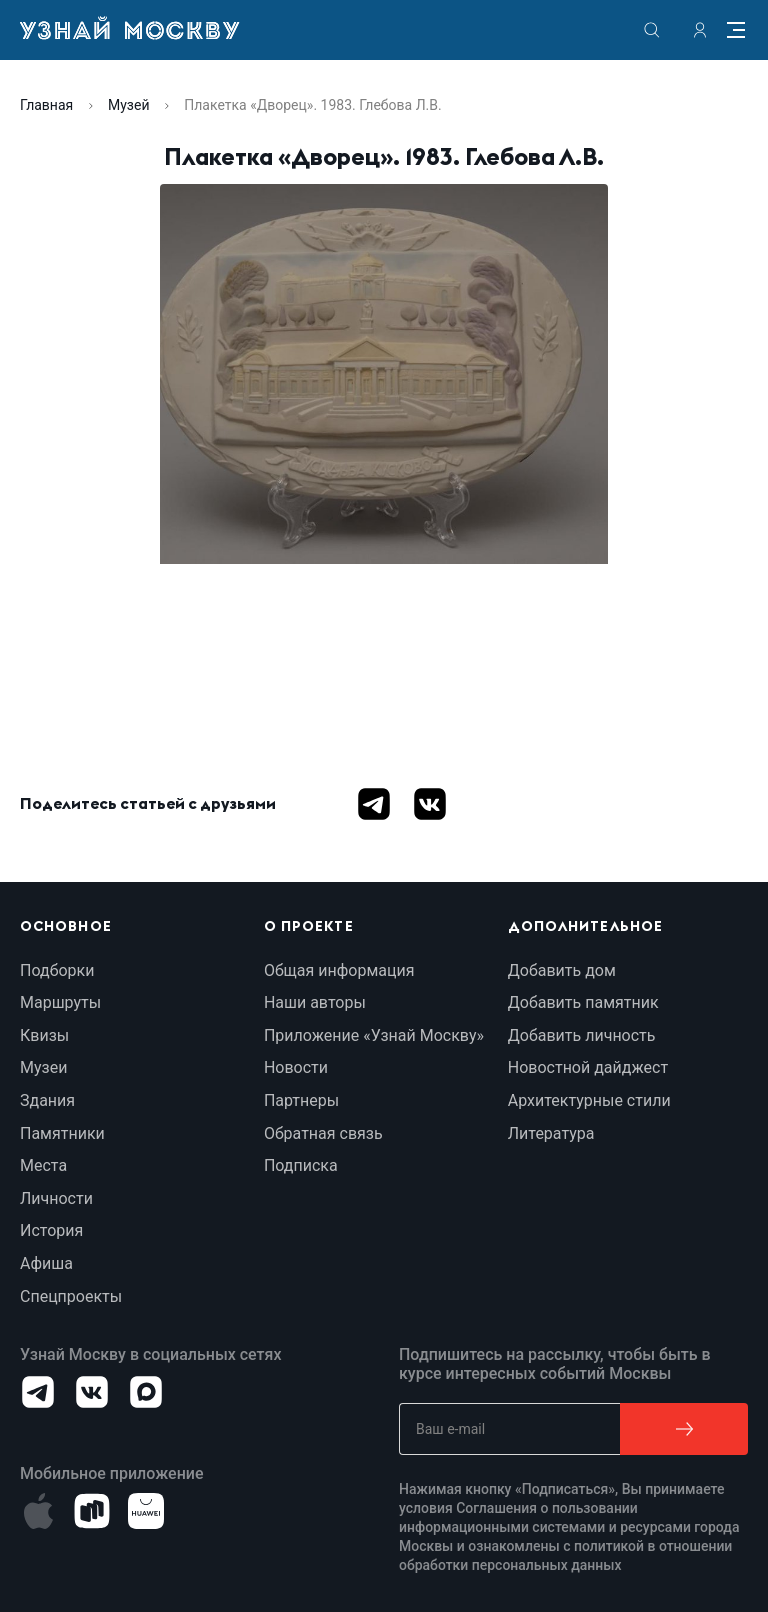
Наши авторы (315, 1002)
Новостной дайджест (588, 1067)
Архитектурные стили (589, 1100)
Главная (46, 105)
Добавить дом (562, 970)
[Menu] (736, 30)
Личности (56, 1198)
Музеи (43, 1067)
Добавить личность (582, 1035)
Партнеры (301, 1100)
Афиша (46, 1263)
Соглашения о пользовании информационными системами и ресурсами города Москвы (569, 1527)
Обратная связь (323, 1133)
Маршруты (60, 1002)
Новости (296, 1067)
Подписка (301, 1165)
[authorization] (700, 30)
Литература (551, 1133)
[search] (652, 30)
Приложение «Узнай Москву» (374, 1035)
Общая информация (339, 970)
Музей (128, 105)
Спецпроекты (71, 1296)
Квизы (44, 1035)
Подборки (57, 970)
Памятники (62, 1133)
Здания (47, 1100)
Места (43, 1165)
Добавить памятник (583, 1002)
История (51, 1230)
